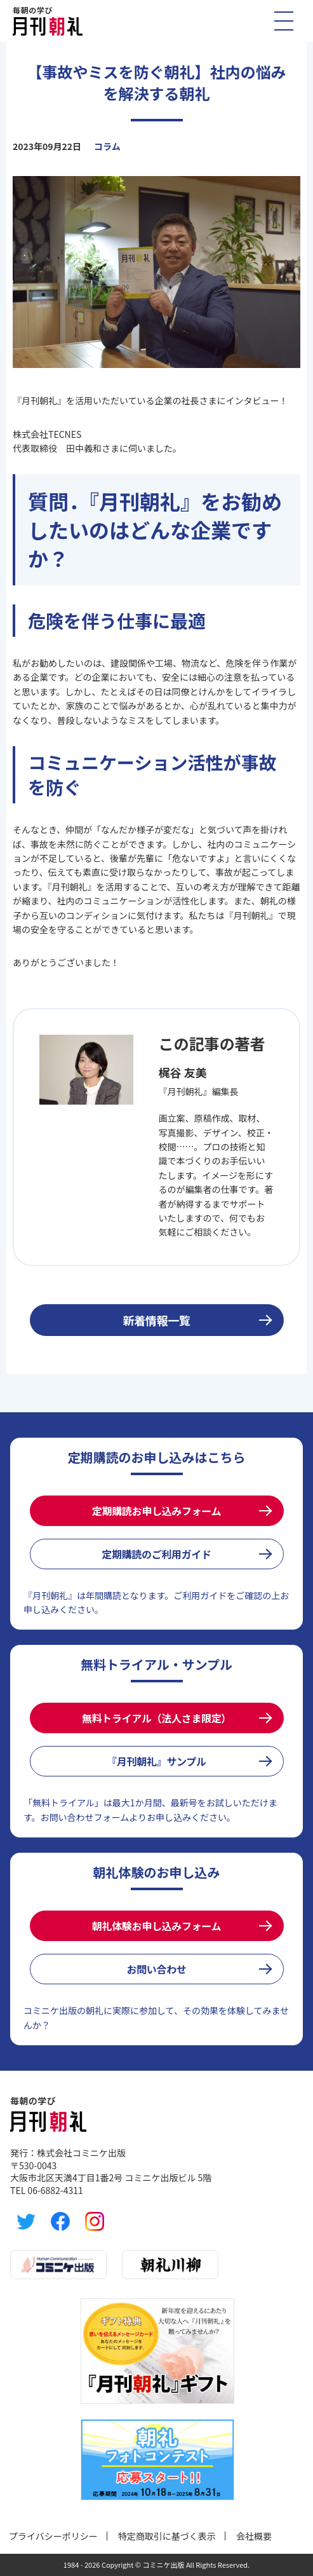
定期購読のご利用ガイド (156, 1554)
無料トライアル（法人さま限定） (156, 1718)
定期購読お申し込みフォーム (156, 1510)
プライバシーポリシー (53, 2536)
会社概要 (254, 2536)
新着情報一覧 (156, 1320)
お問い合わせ (156, 1969)
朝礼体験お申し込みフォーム (156, 1925)
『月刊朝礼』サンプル (156, 1761)
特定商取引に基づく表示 (167, 2536)
